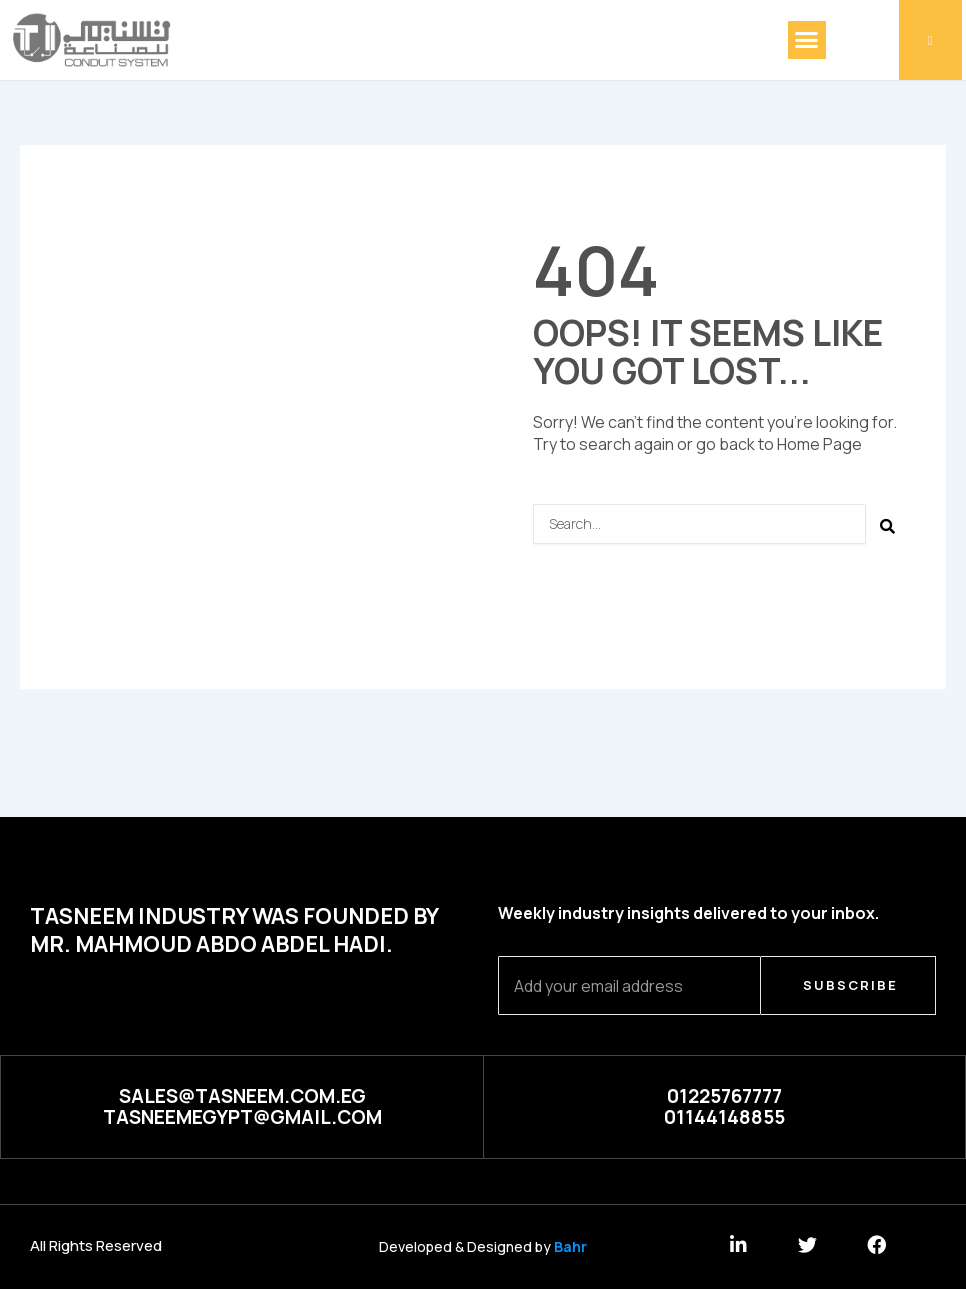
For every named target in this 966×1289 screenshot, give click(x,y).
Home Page (819, 444)
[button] (807, 40)
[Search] (888, 526)
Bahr (570, 1246)
